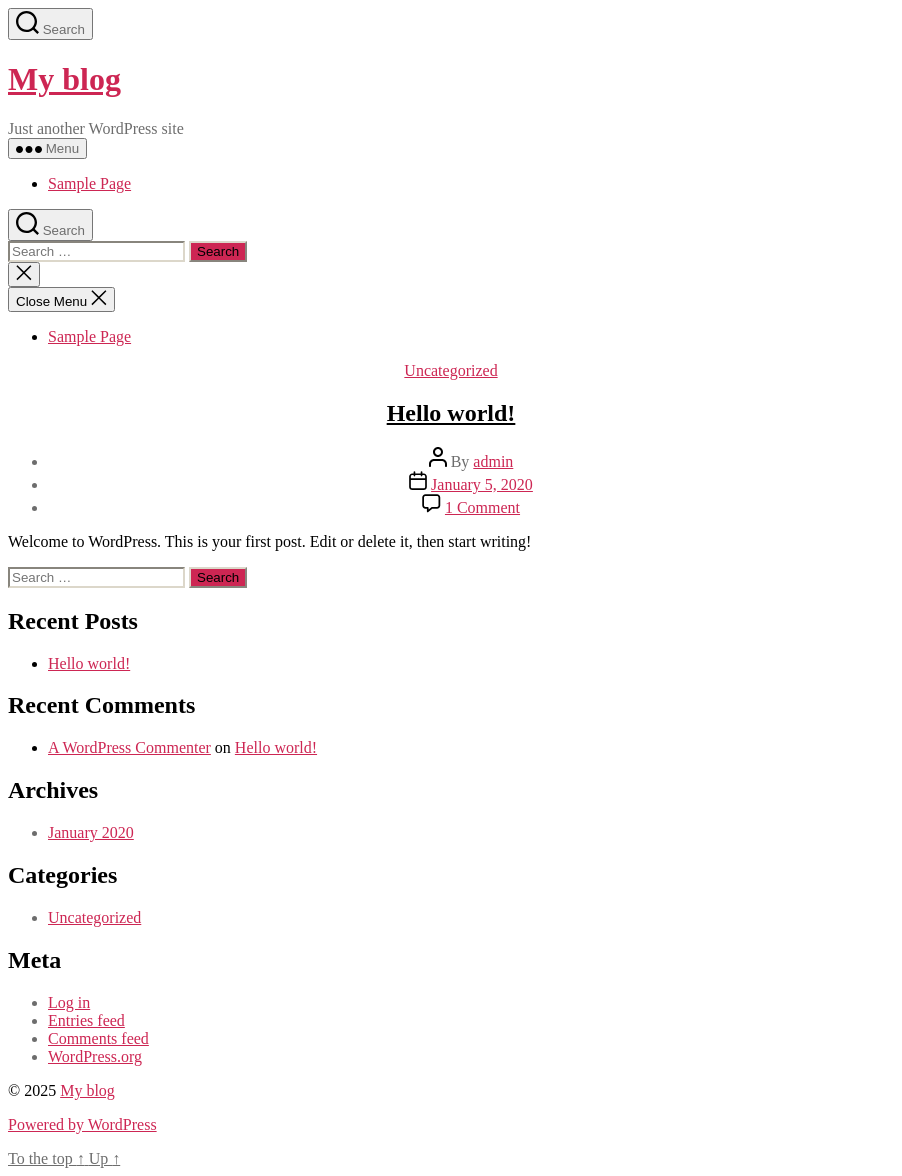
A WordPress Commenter (129, 747)
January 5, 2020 (482, 484)
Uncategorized (450, 370)
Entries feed (86, 1020)
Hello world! (451, 413)
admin (493, 461)
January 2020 (91, 832)
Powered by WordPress (82, 1124)
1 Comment (482, 507)
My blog (64, 79)
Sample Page (89, 183)
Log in (69, 1002)
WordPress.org (95, 1056)
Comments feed (98, 1038)
